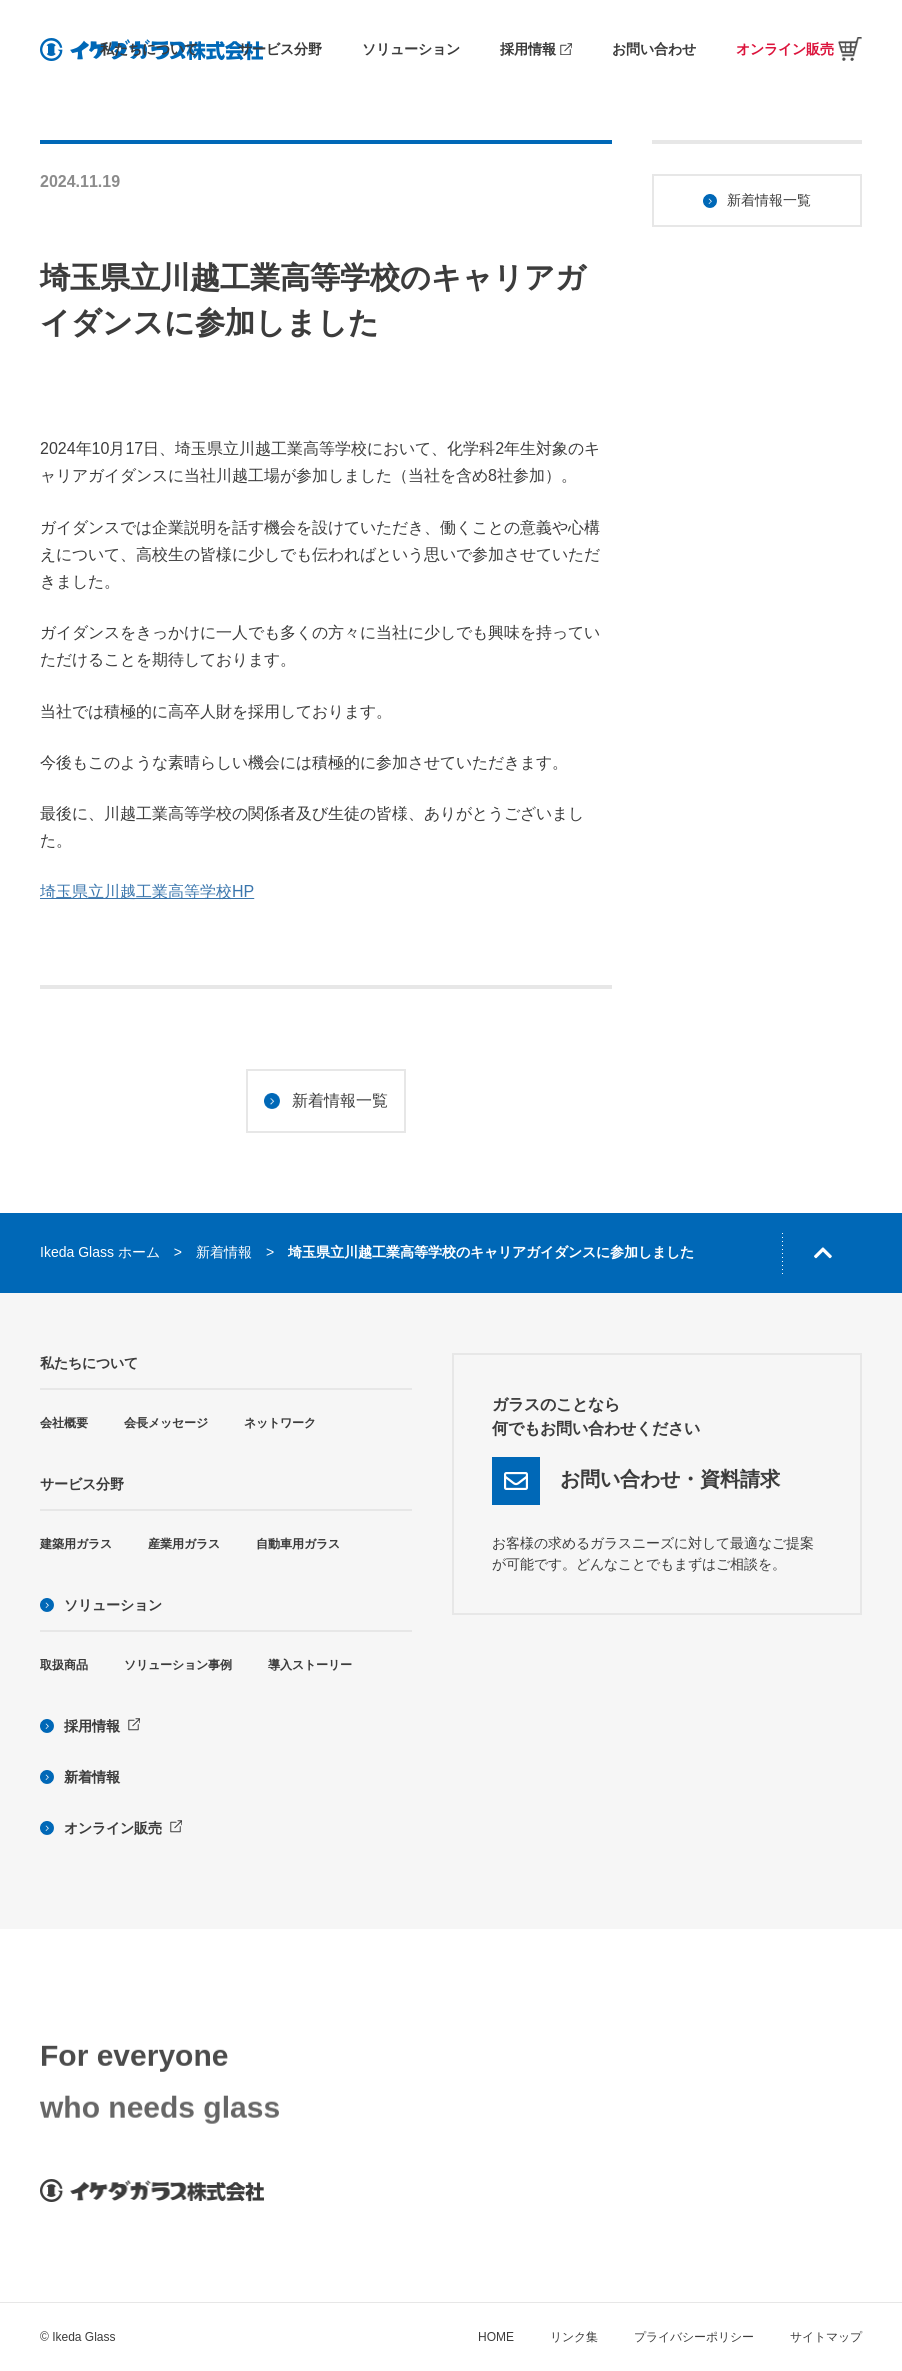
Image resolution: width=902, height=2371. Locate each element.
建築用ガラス (76, 1544)
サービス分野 (280, 49)
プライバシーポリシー (694, 2337)
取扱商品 (64, 1665)
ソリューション (411, 49)
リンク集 (574, 2337)
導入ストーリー (310, 1665)
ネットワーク (280, 1423)
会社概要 (64, 1423)
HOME (496, 2337)
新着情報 (224, 1252)
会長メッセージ (166, 1423)
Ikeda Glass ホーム (100, 1252)
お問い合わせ (654, 49)
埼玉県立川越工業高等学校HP (147, 891)
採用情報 (536, 49)
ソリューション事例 (178, 1665)
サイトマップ (826, 2337)
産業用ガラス (184, 1544)
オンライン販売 (799, 49)
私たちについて (149, 49)
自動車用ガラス (298, 1544)
